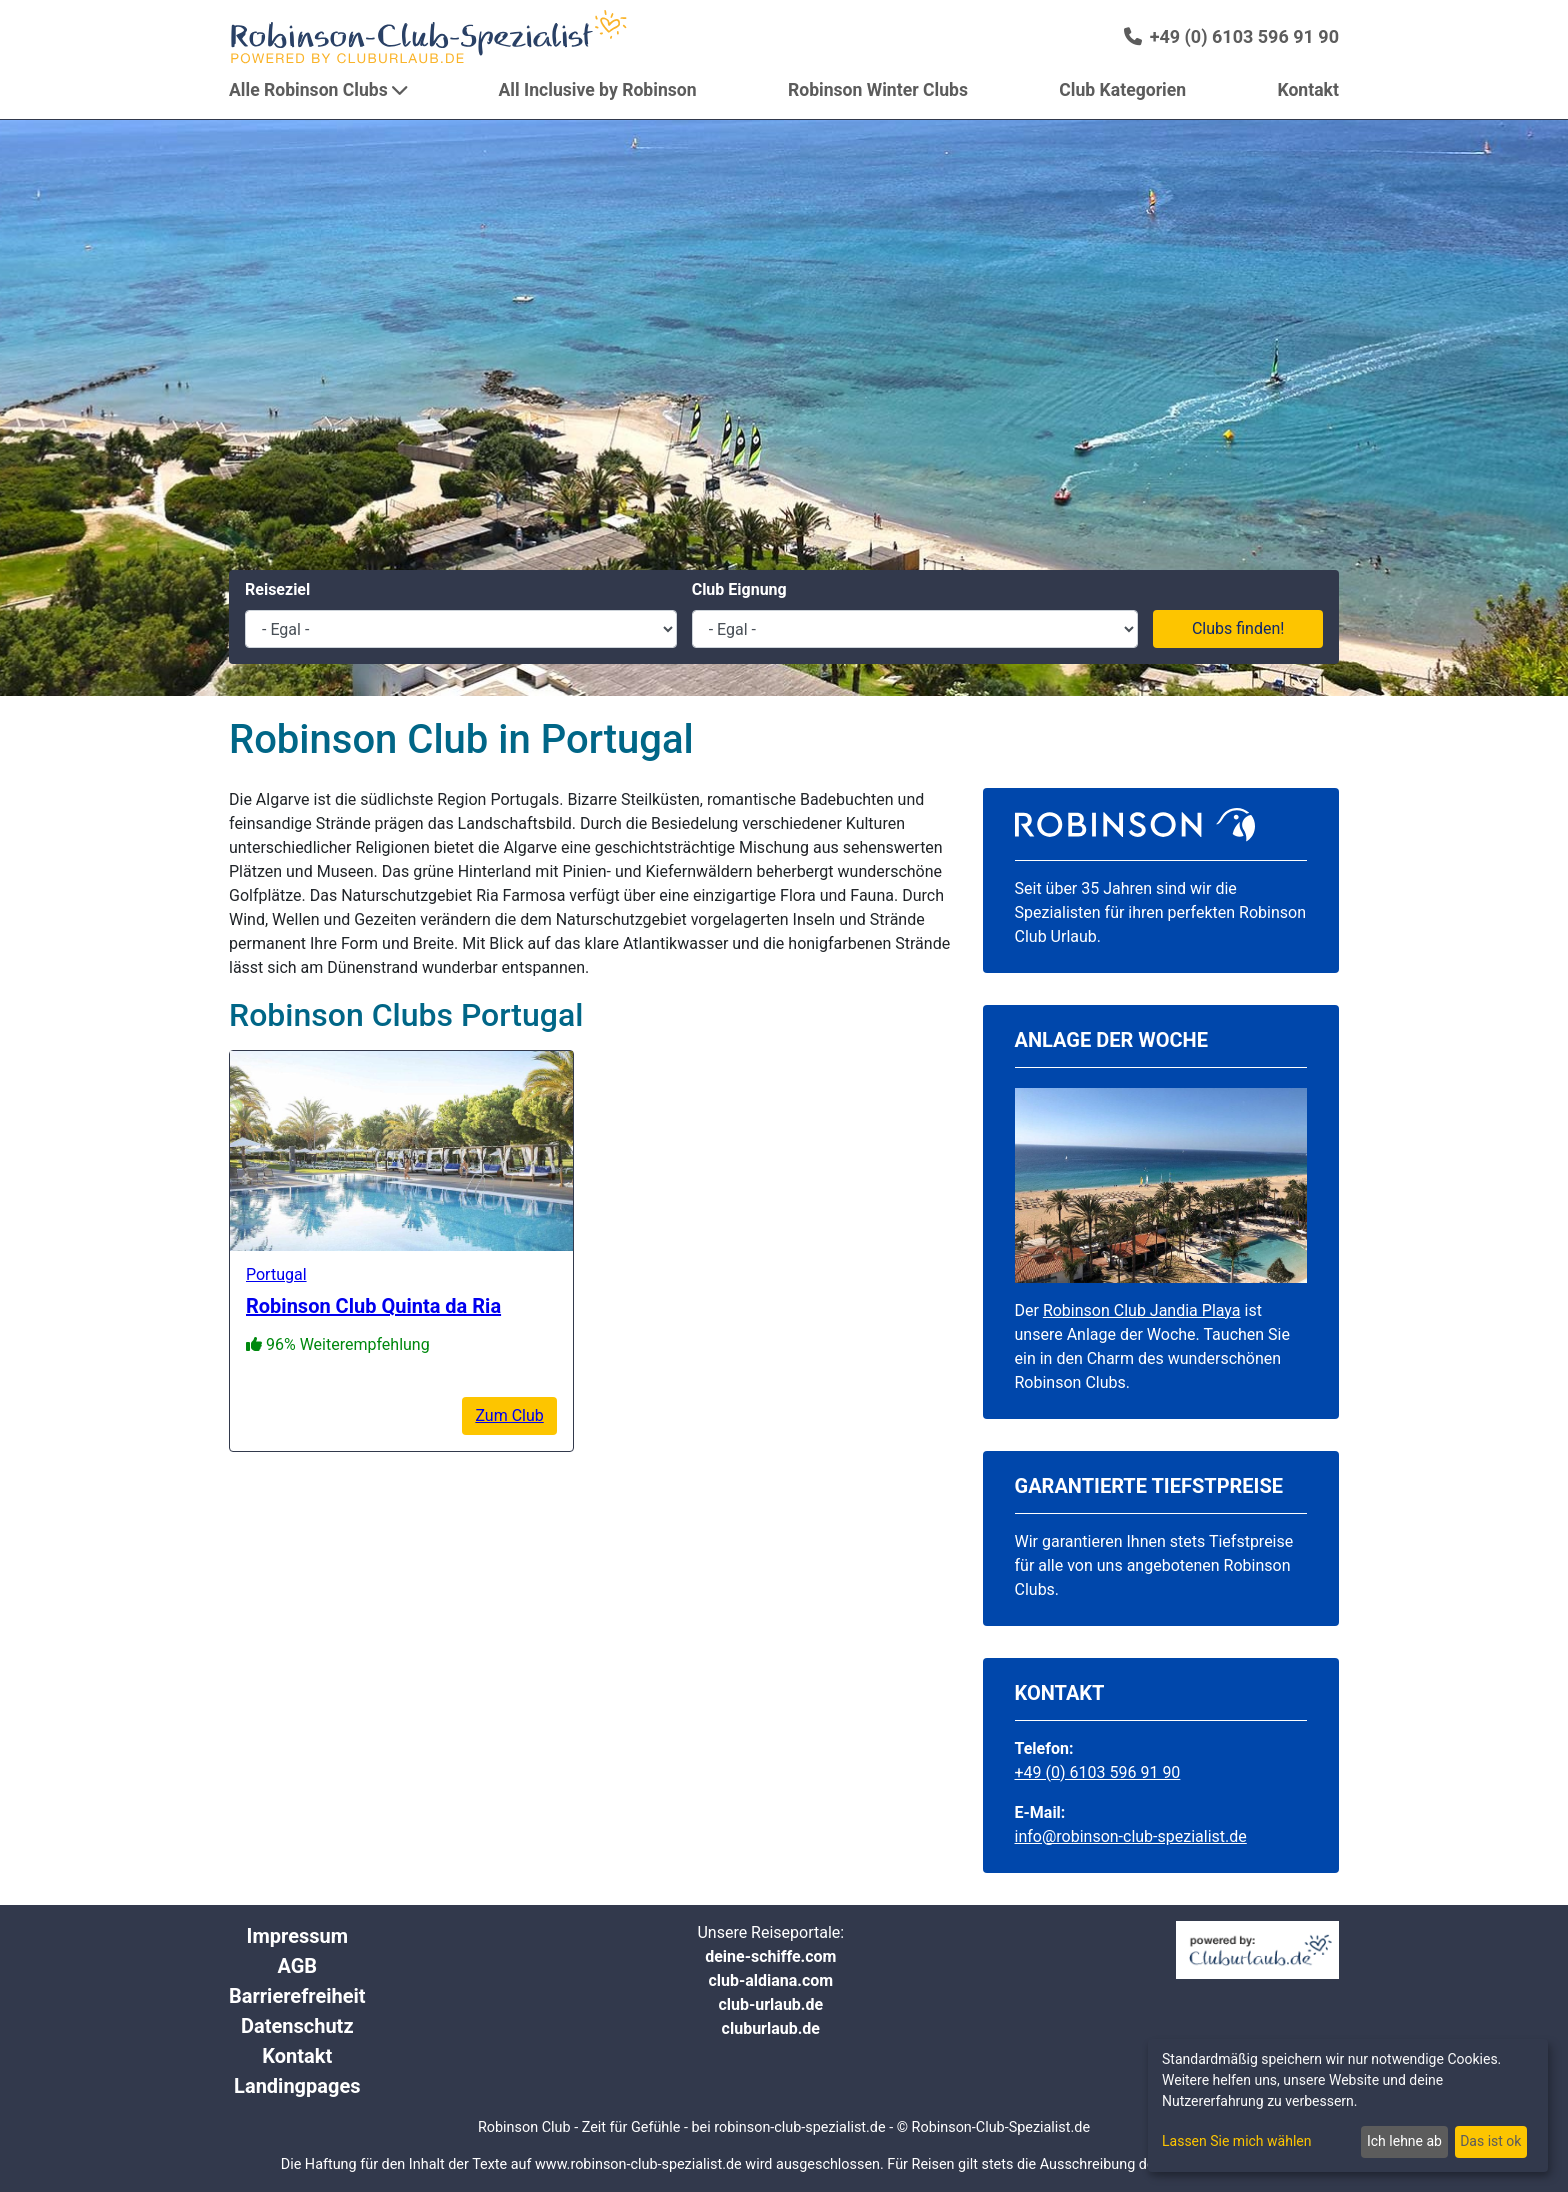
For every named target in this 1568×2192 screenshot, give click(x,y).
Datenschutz (297, 2026)
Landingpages (297, 2086)
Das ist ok (1490, 2141)
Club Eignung (739, 589)
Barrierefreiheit (297, 1996)
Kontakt (297, 2056)
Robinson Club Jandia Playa (1142, 1310)
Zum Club (509, 1415)
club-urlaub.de (770, 2004)
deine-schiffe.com (770, 1956)
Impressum (297, 1936)
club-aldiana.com (770, 1980)
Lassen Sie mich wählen (1236, 2141)
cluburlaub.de (771, 2028)
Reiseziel (277, 589)
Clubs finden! (1238, 628)
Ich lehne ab (1404, 2141)
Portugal (276, 1274)
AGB (297, 1966)
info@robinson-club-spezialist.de (1131, 1836)
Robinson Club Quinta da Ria (373, 1306)
